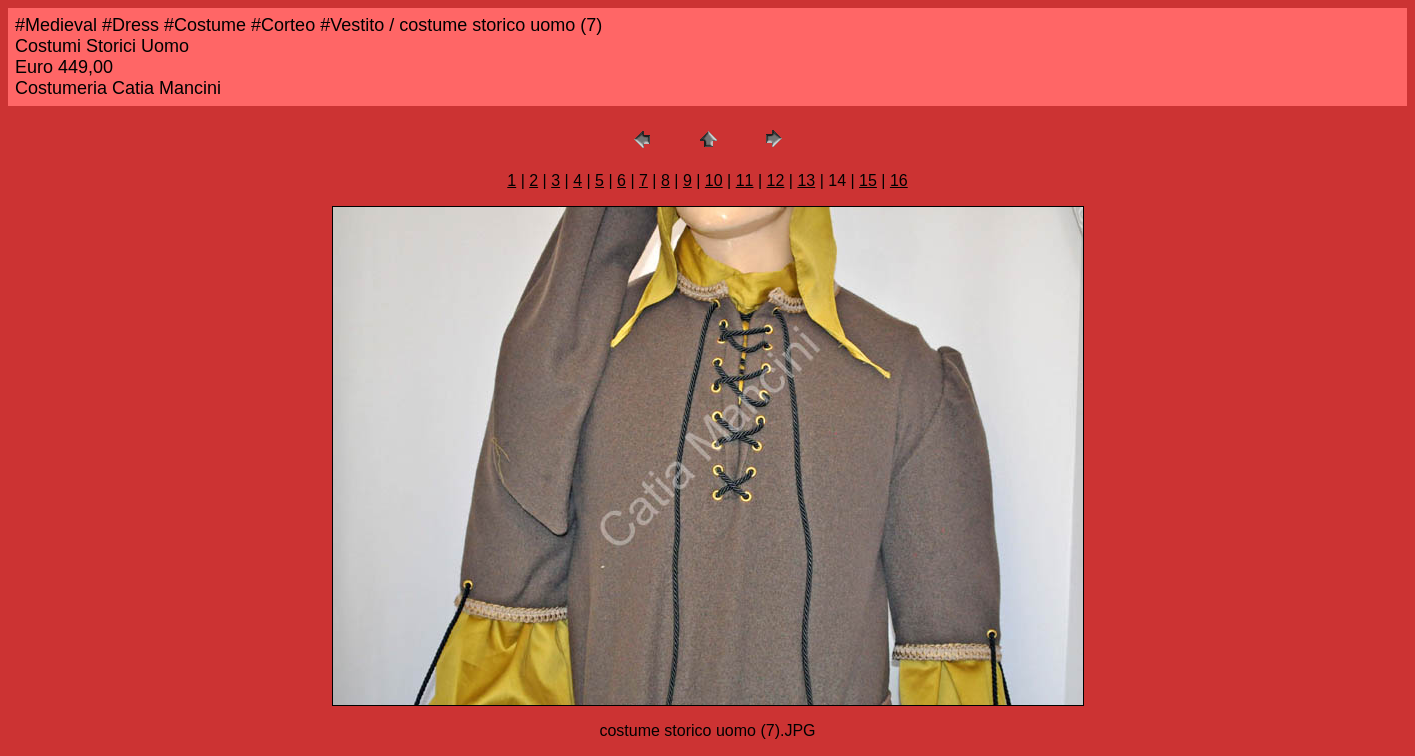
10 (714, 180)
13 (806, 180)
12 (776, 180)
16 (899, 180)
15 (868, 180)
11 (745, 180)
